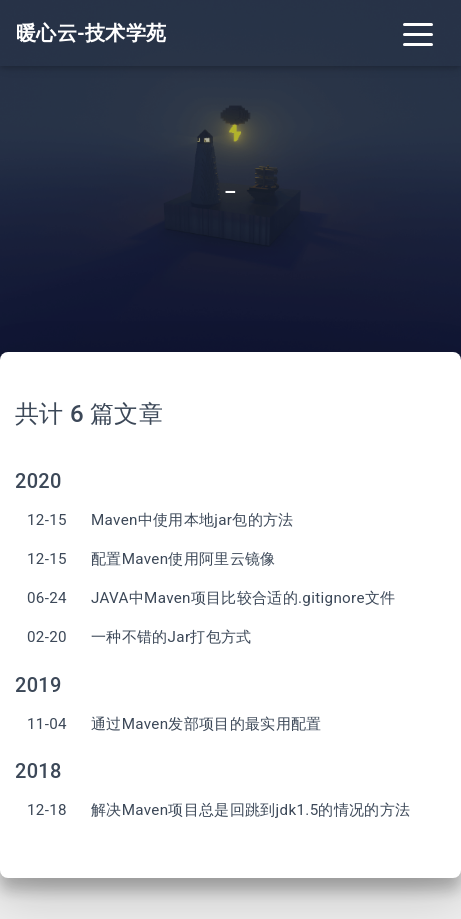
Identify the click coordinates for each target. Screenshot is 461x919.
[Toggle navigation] (418, 33)
